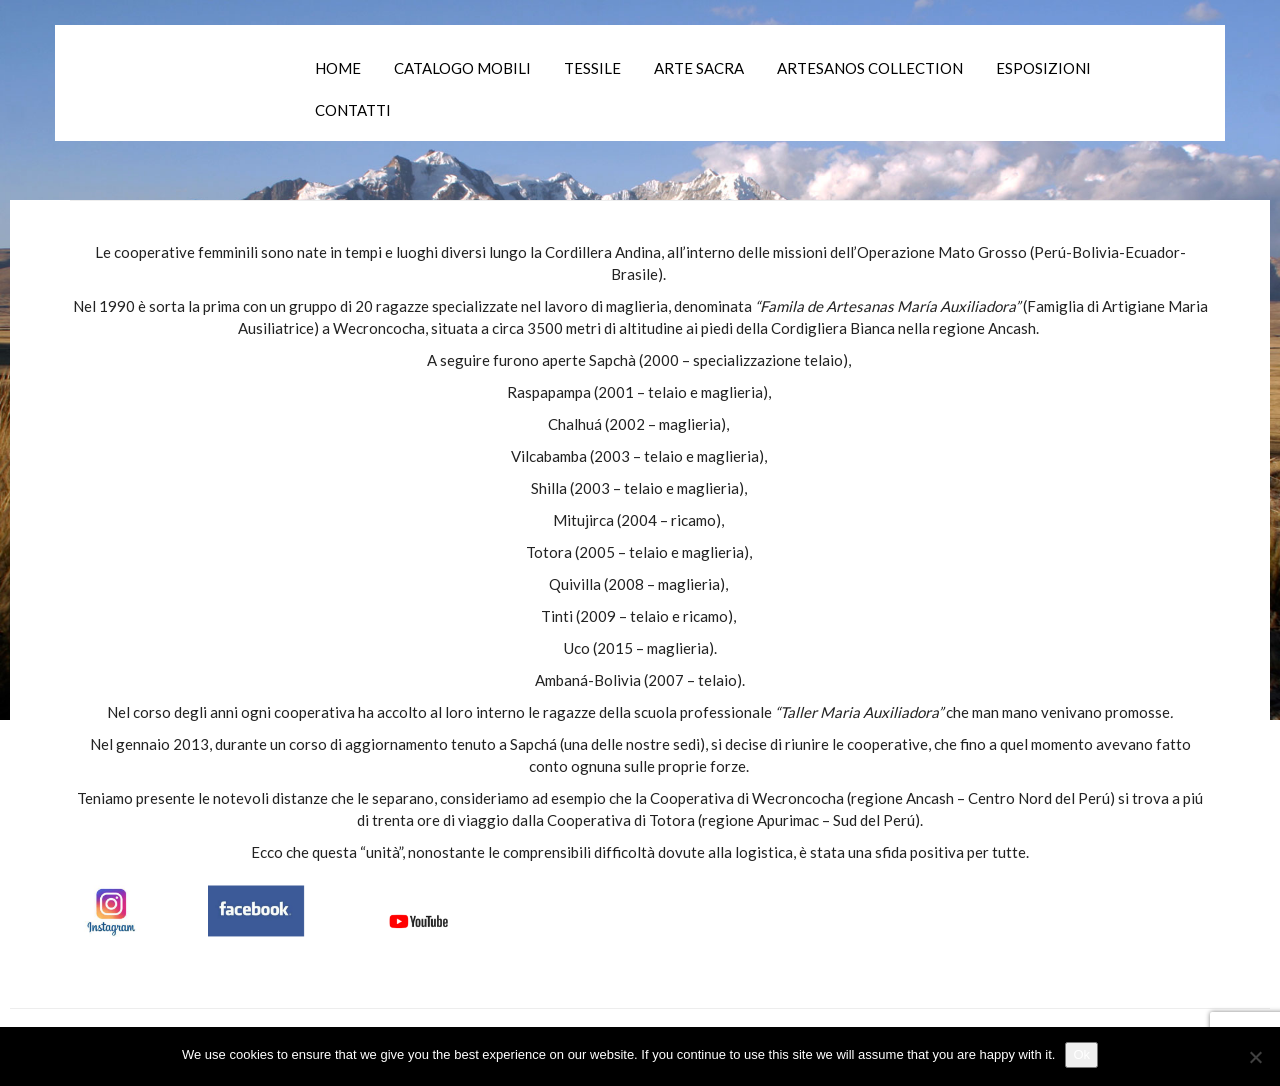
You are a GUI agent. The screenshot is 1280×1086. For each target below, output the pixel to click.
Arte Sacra (699, 68)
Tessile (592, 68)
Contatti (353, 110)
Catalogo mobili (462, 68)
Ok (1081, 1054)
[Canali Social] (270, 908)
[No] (1255, 1057)
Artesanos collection (870, 68)
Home (338, 68)
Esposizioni (1043, 68)
